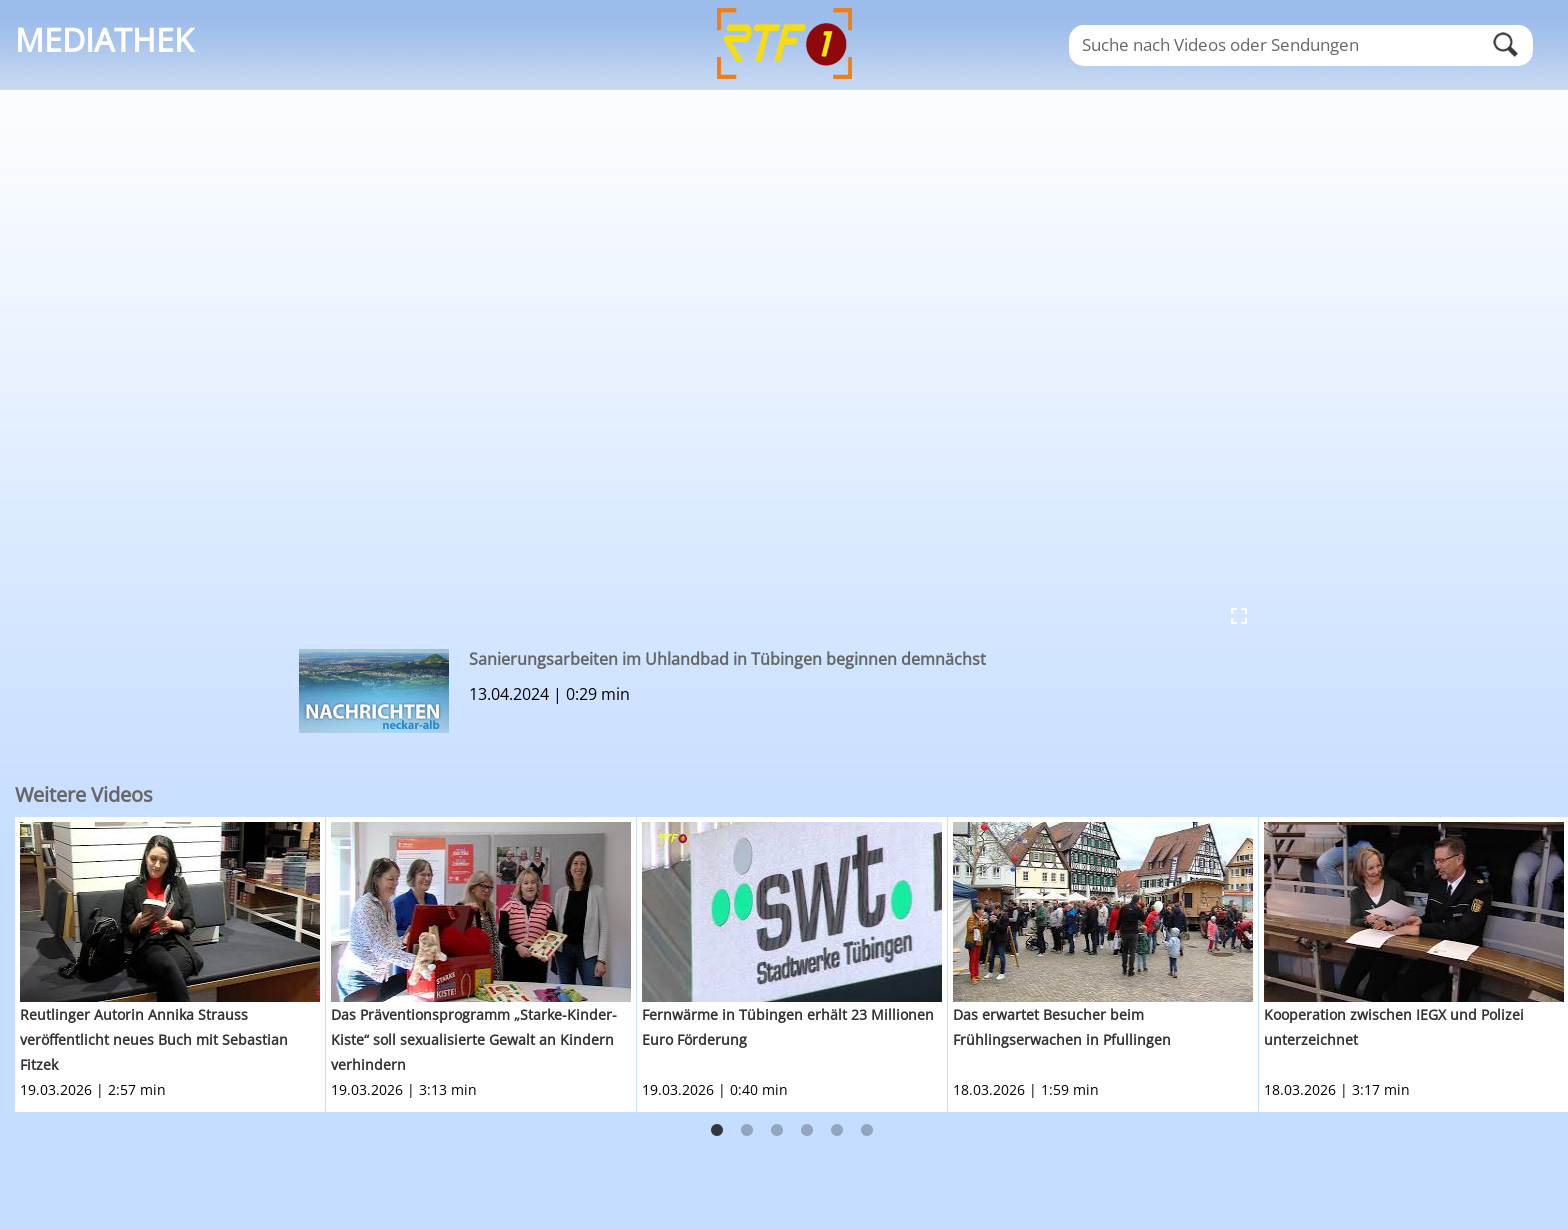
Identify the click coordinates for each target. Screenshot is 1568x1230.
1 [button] (717, 1131)
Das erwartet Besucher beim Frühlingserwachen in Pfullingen (1062, 1027)
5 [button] (837, 1131)
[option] (170, 964)
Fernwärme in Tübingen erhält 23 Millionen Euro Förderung (788, 1027)
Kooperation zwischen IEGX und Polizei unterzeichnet (1394, 1027)
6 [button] (867, 1131)
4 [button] (807, 1131)
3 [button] (777, 1131)
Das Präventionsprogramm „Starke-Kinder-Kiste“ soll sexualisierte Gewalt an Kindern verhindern (474, 1039)
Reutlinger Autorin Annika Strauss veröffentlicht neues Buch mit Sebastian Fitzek (154, 1039)
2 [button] (747, 1131)
